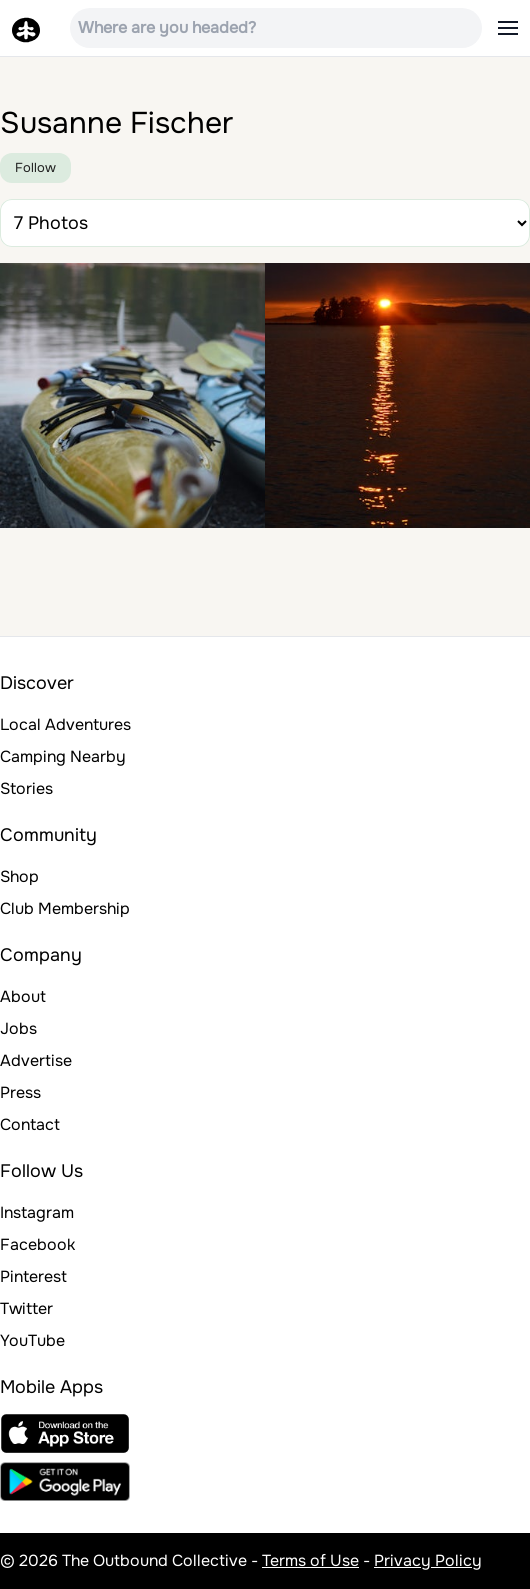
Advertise (36, 1060)
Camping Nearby (63, 756)
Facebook (37, 1244)
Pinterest (33, 1276)
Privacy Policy (428, 1560)
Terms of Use (310, 1560)
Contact (30, 1124)
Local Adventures (65, 724)
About (23, 996)
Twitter (26, 1308)
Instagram (37, 1212)
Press (20, 1092)
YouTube (32, 1340)
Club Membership (65, 908)
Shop (19, 876)
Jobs (18, 1028)
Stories (26, 788)
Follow (35, 167)
